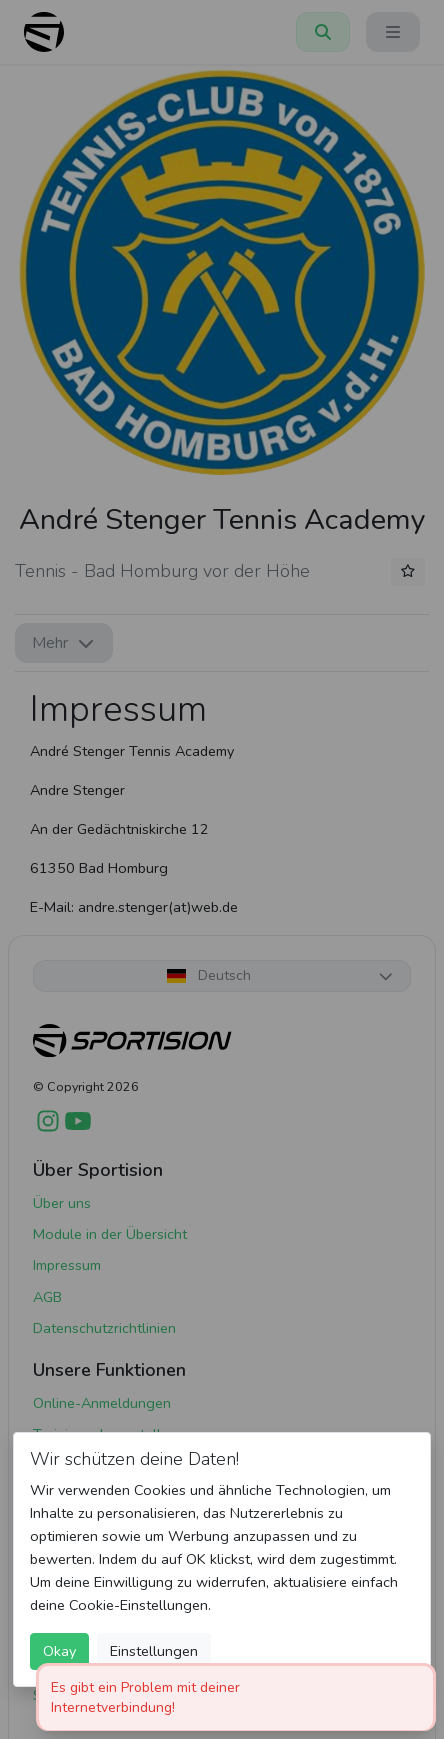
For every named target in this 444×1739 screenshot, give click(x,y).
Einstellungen (154, 1651)
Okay (59, 1651)
